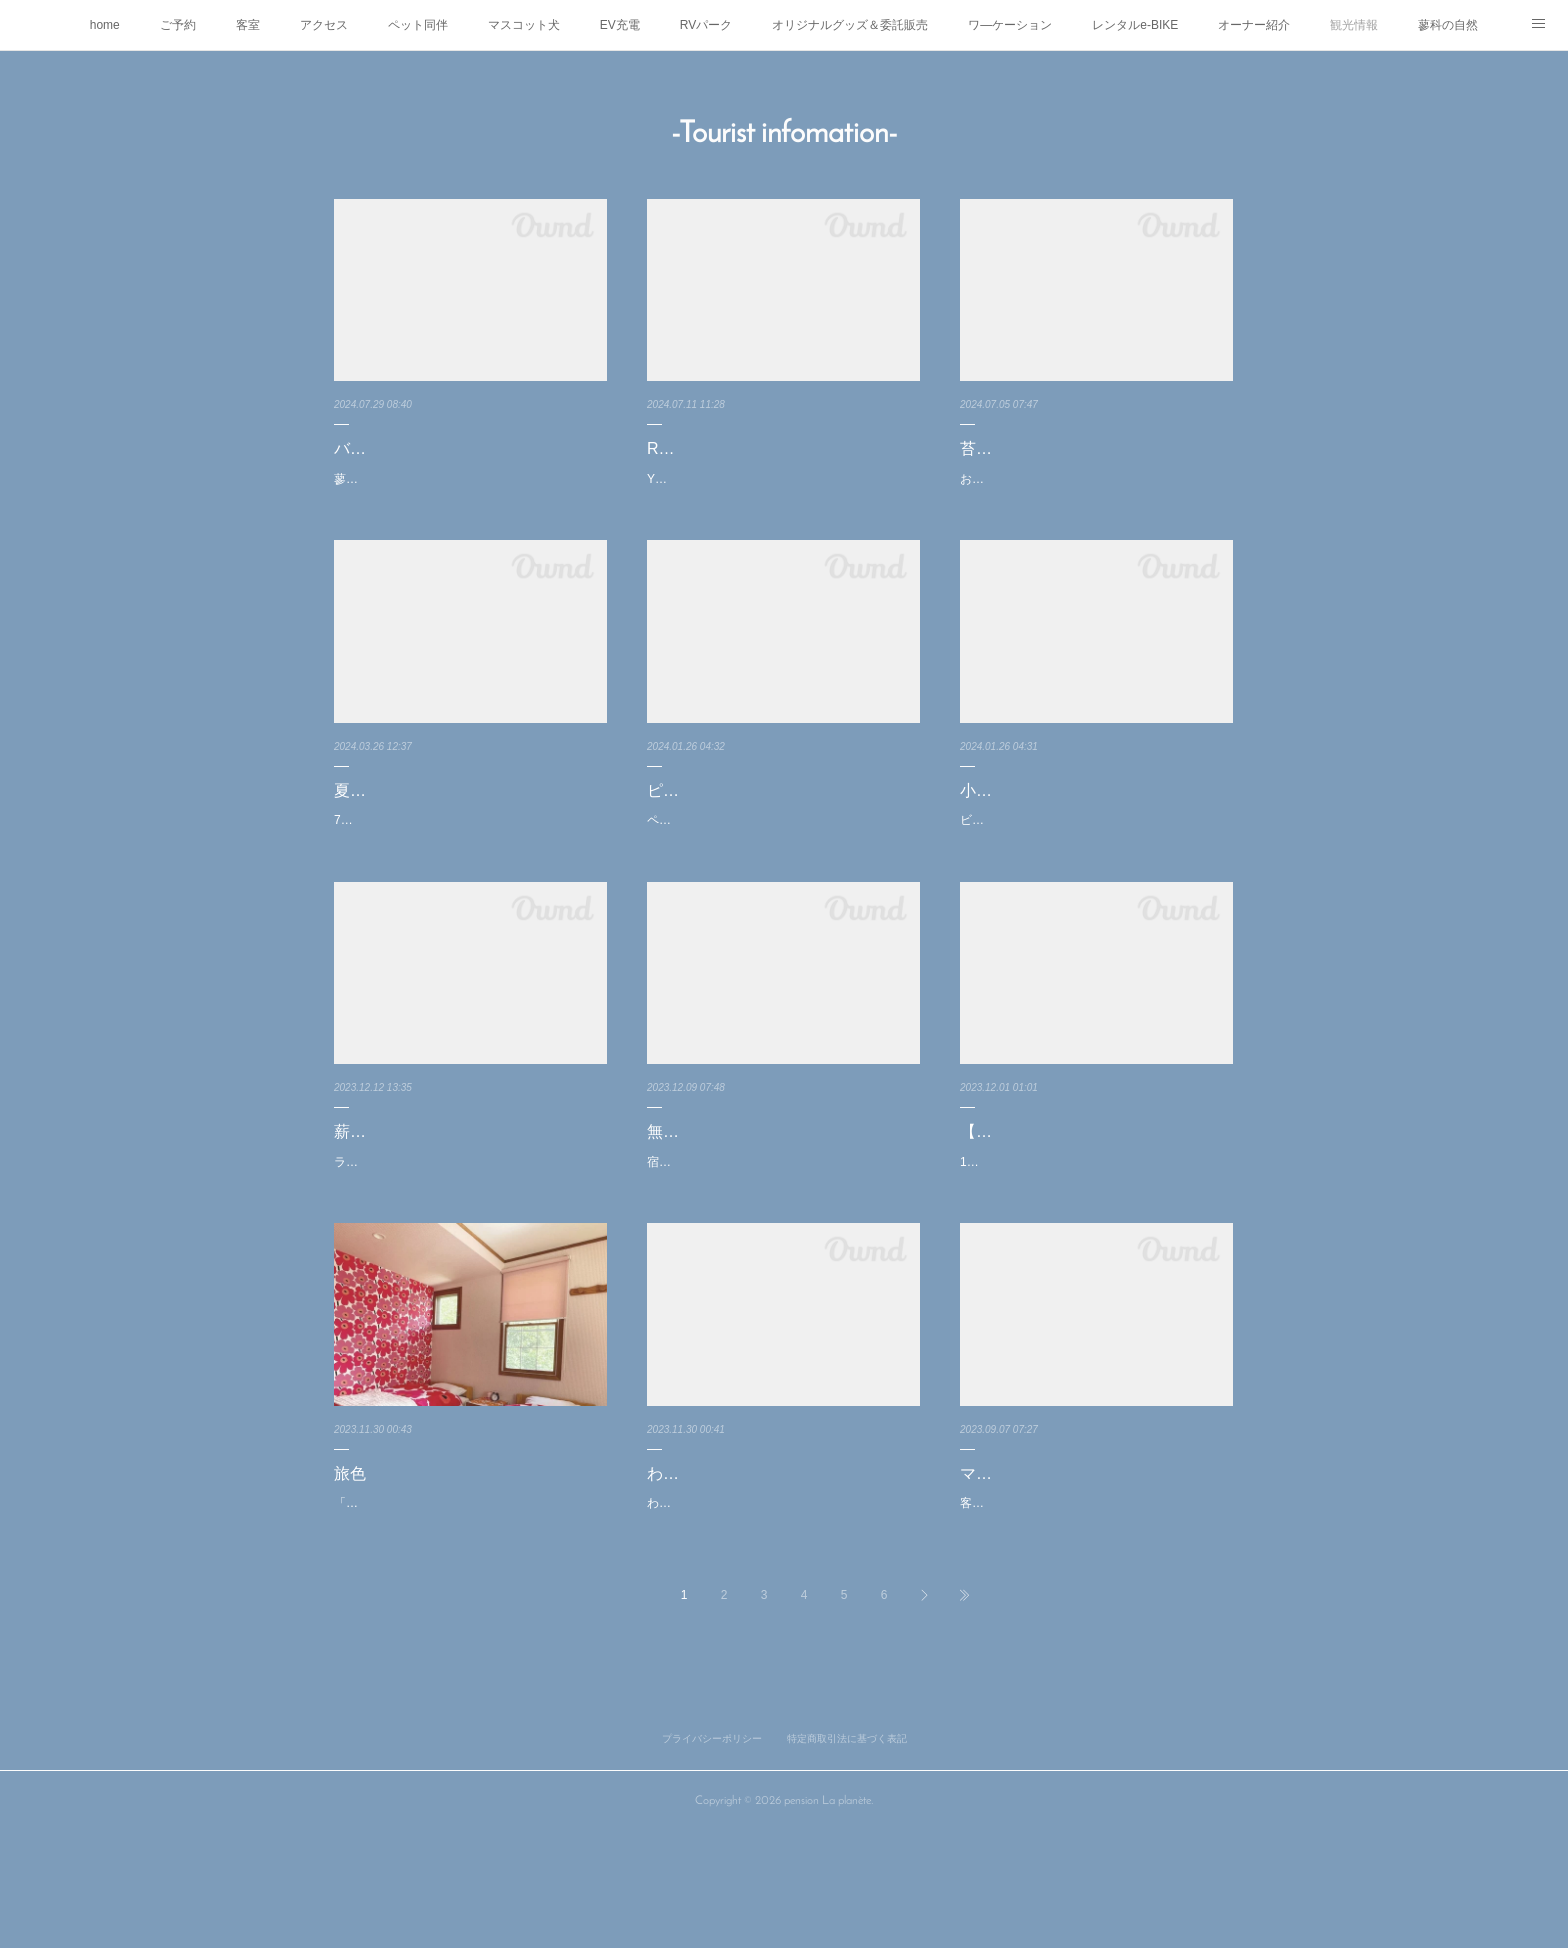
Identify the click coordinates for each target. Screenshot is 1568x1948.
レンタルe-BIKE (1135, 25)
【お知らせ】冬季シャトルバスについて (1096, 1189)
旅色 (350, 1566)
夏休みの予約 (382, 811)
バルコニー (374, 448)
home (105, 25)
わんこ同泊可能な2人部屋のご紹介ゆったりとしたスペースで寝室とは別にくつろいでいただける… (782, 1608)
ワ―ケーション (1010, 25)
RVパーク (706, 25)
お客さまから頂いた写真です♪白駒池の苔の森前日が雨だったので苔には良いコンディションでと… (1095, 490)
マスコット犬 (524, 25)
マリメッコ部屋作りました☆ (1064, 1566)
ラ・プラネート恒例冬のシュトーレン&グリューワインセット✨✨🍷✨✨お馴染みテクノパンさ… (470, 1245)
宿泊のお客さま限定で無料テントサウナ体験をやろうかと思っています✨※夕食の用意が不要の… (780, 1216)
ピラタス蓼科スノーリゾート (751, 811)
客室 (248, 25)
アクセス (324, 25)
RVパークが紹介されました (746, 448)
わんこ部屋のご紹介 (719, 1566)
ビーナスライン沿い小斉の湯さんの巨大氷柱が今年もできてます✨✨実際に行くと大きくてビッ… (1095, 853)
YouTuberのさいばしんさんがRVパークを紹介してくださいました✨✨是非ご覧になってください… (783, 490)
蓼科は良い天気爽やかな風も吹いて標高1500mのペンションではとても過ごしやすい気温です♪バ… (469, 490)
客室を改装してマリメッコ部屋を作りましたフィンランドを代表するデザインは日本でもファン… (1092, 1608)
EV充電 (620, 25)
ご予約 (178, 25)
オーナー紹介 (1254, 25)
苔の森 (984, 448)
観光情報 (1354, 25)
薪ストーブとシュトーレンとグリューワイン (470, 1189)
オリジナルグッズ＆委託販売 (850, 25)
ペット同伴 (418, 25)
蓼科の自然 (1448, 25)
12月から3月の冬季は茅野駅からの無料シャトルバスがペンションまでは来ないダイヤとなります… (1096, 1245)
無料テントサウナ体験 (727, 1174)
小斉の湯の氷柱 (1016, 811)
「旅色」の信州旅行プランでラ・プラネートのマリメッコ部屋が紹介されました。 (466, 1608)
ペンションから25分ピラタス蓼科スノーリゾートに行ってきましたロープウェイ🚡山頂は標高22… (781, 853)
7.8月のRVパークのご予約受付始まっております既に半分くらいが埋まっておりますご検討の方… (466, 853)
